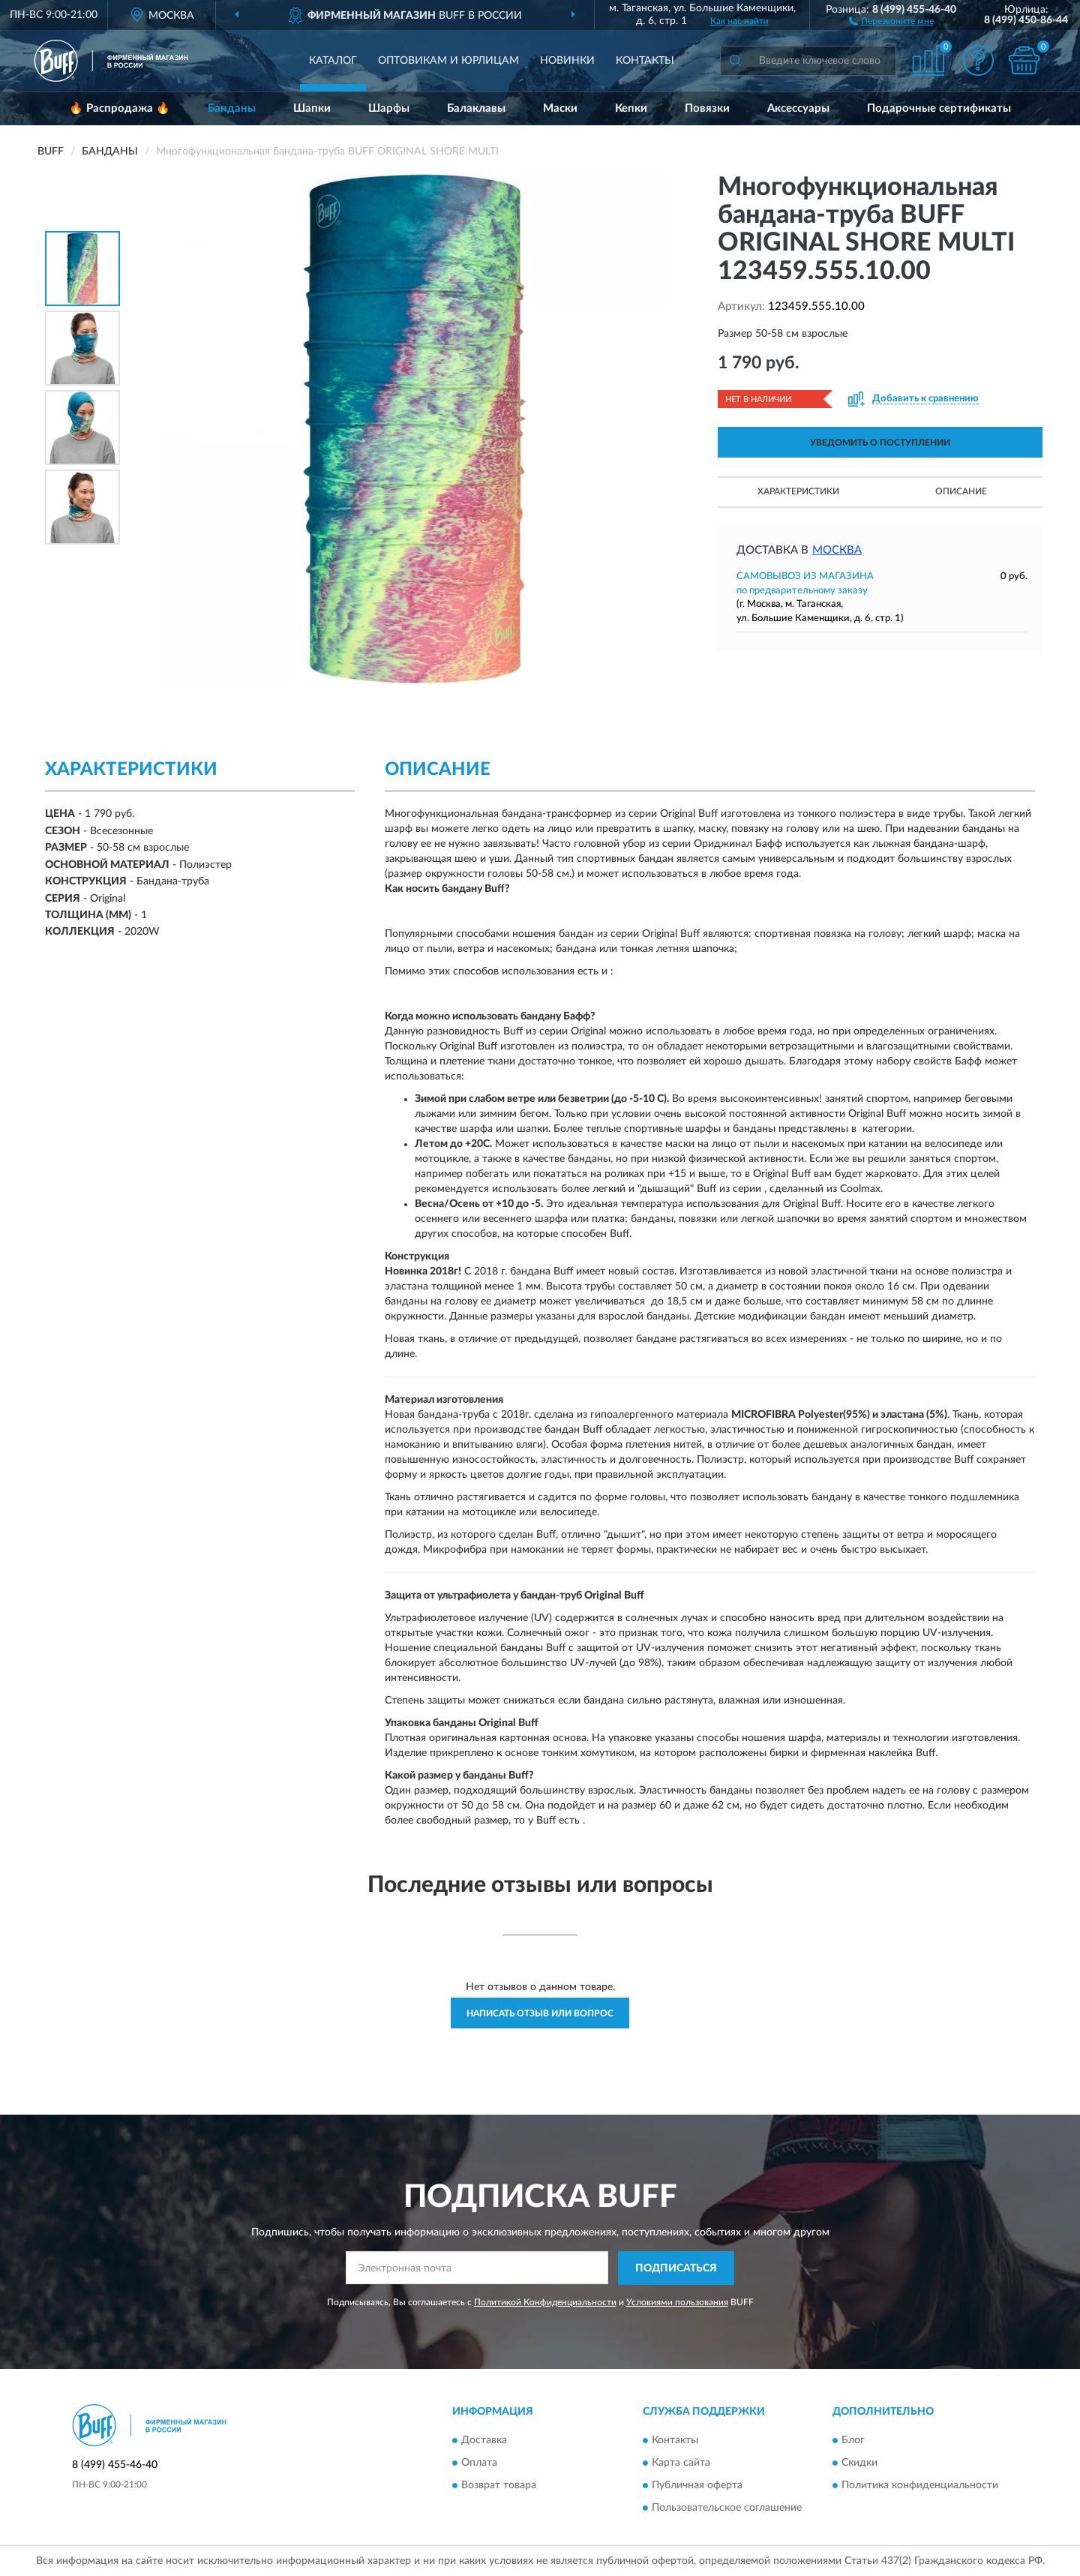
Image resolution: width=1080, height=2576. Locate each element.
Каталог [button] (333, 61)
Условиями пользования (677, 2302)
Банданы (232, 108)
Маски (560, 108)
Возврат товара (498, 2486)
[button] (891, 20)
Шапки (312, 108)
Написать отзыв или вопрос (540, 2013)
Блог (853, 2441)
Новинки (567, 61)
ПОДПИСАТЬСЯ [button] (676, 2268)
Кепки (631, 108)
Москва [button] (837, 550)
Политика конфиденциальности (920, 2486)
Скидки (860, 2463)
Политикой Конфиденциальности (545, 2302)
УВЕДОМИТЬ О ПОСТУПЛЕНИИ (880, 442)
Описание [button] (961, 491)
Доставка (484, 2441)
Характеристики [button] (798, 491)
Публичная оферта (697, 2486)
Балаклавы (476, 108)
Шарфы (389, 108)
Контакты (645, 61)
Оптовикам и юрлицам (448, 61)
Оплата (479, 2463)
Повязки (707, 108)
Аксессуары (798, 108)
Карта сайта (681, 2463)
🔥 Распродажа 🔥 (119, 108)
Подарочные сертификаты (939, 108)
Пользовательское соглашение (727, 2508)
